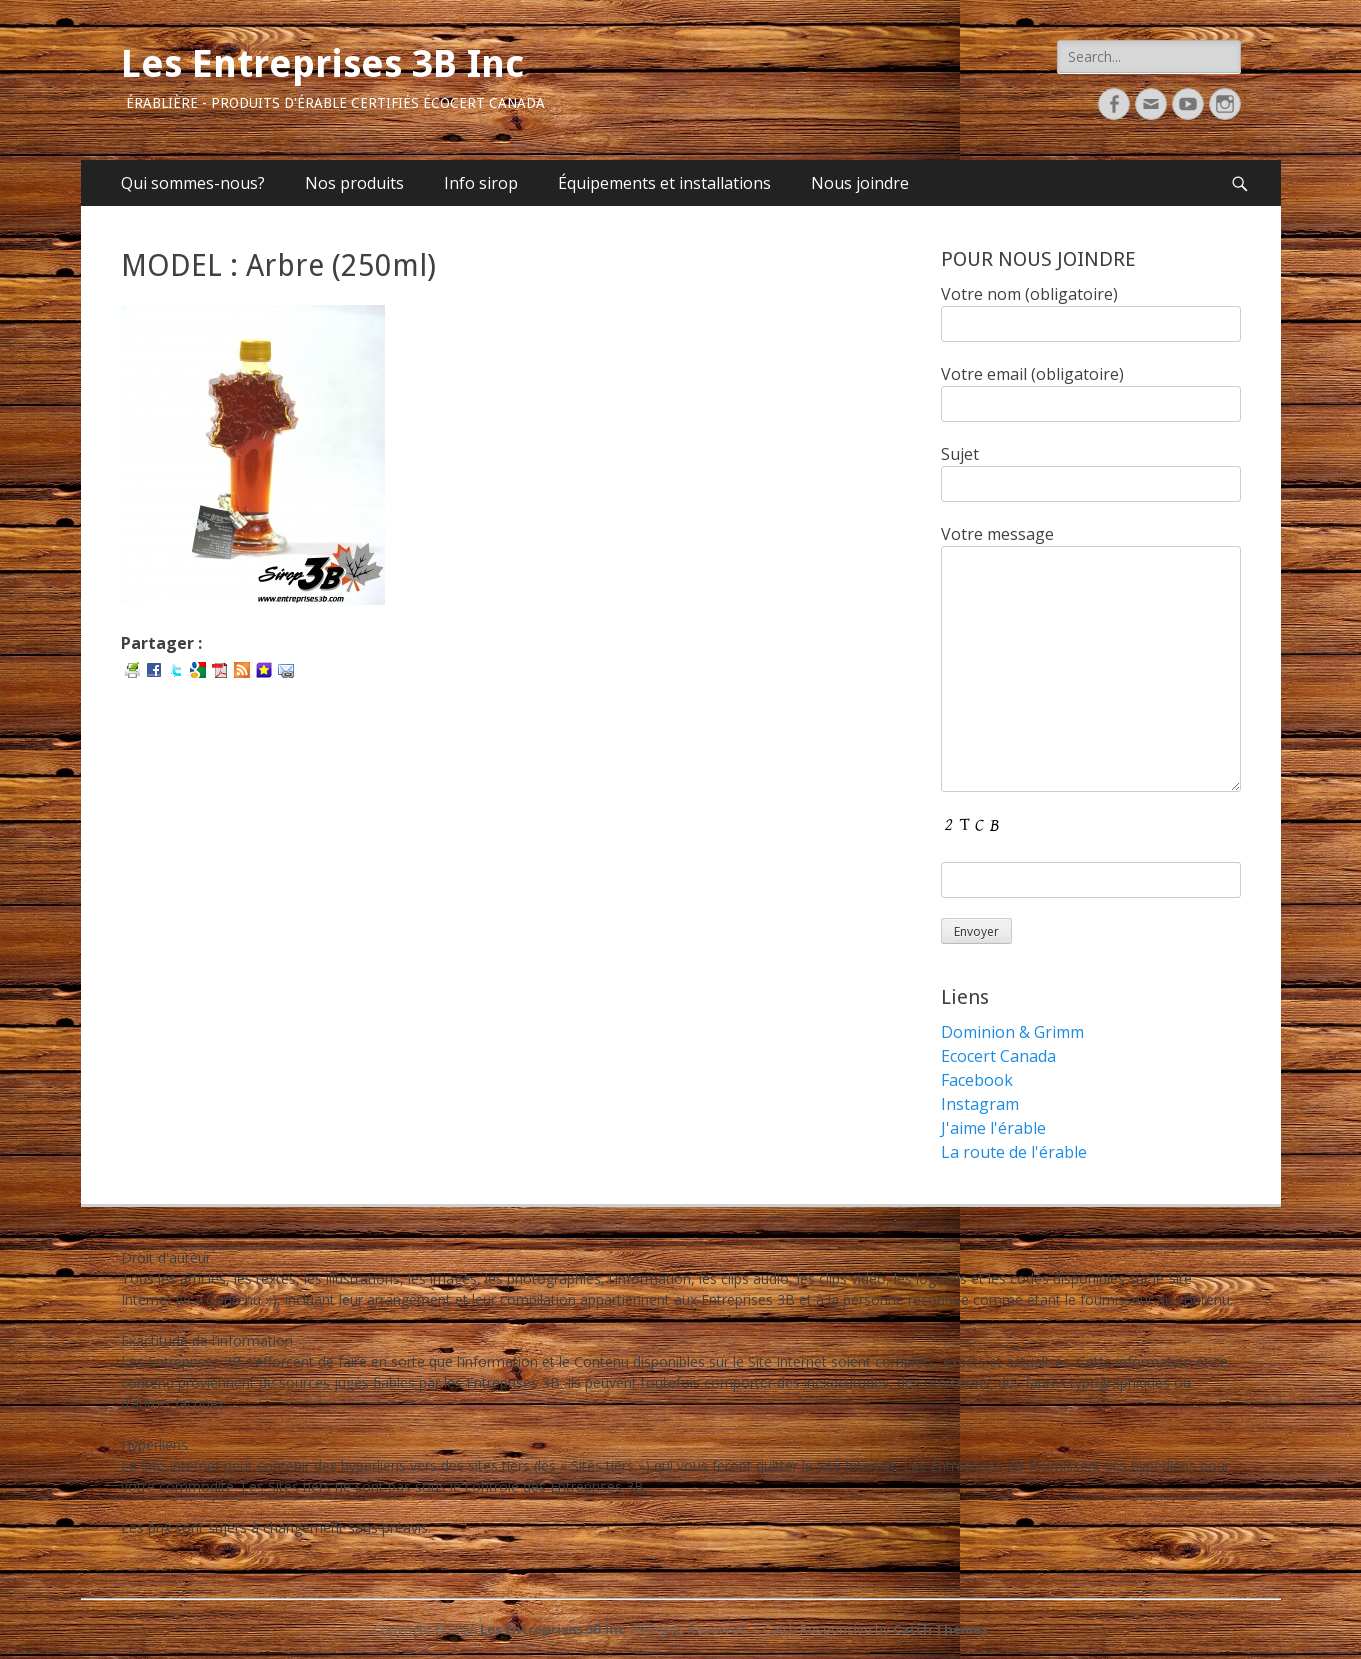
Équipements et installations (664, 183)
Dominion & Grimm (1012, 1032)
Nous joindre (860, 183)
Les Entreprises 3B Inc (322, 64)
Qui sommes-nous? (193, 183)
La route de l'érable (1014, 1152)
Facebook (977, 1080)
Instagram (980, 1104)
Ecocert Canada (998, 1056)
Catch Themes (940, 1629)
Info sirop (481, 183)
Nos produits (354, 183)
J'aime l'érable (993, 1128)
